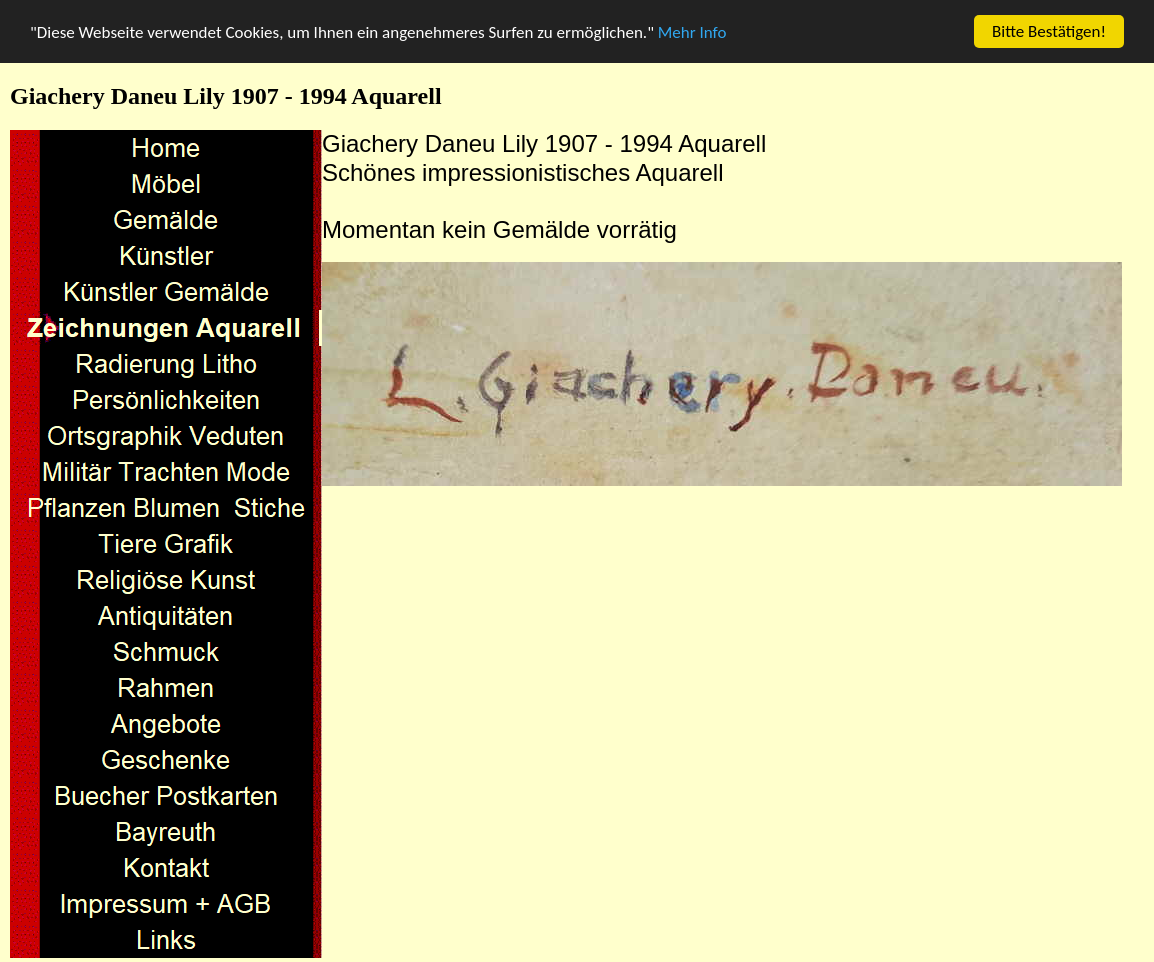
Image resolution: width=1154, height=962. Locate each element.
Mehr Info (692, 31)
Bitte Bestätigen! (1049, 31)
